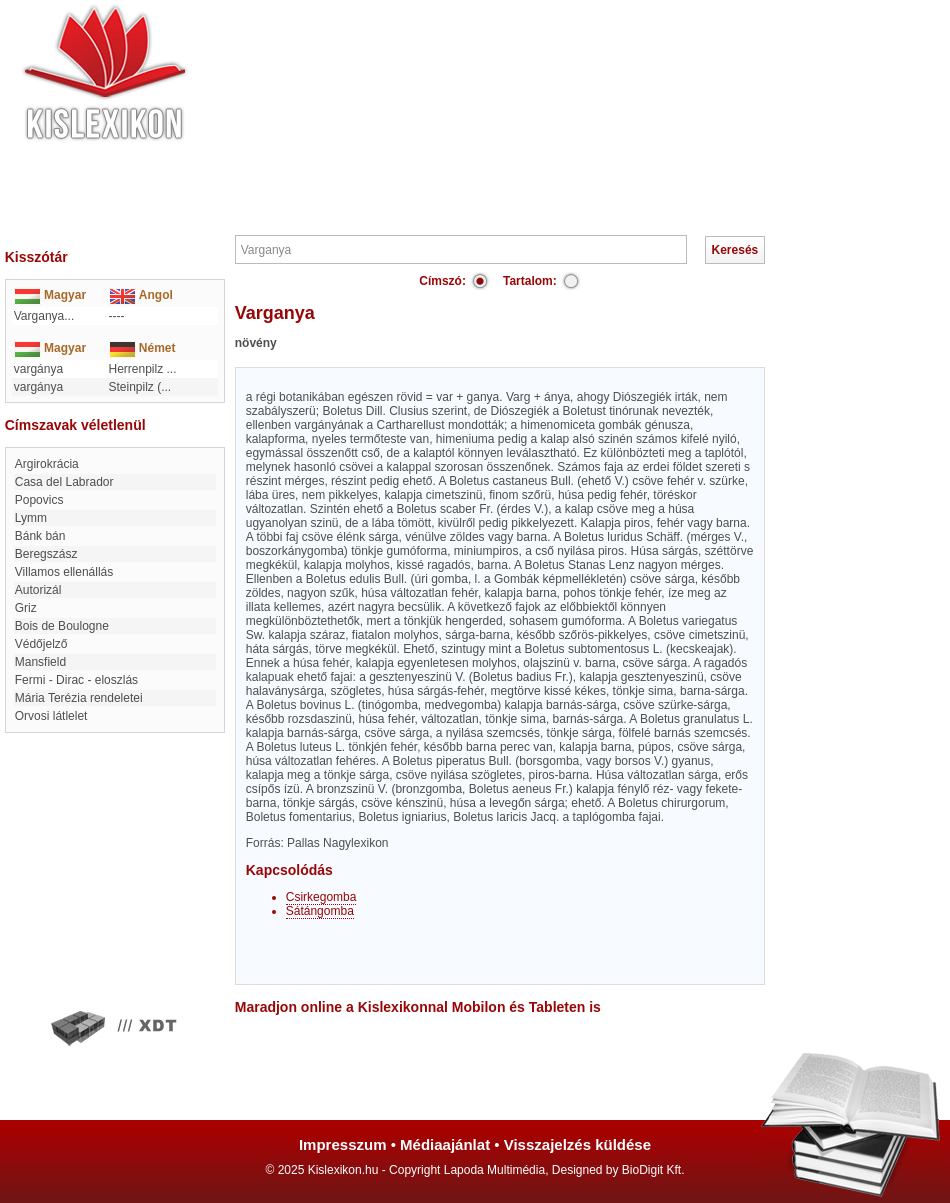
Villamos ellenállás (64, 572)
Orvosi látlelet (51, 716)
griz (26, 608)
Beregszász (46, 554)
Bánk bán (40, 536)
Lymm (31, 518)
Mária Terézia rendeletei (79, 698)
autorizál (38, 590)
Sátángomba (320, 911)
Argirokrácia (47, 464)
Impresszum (343, 1144)
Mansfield (40, 662)
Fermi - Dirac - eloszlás (76, 680)
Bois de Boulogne (62, 626)
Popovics (39, 500)
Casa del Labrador (64, 482)
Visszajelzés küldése (577, 1144)
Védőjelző (41, 644)
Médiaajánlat (445, 1144)
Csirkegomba (321, 897)
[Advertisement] (535, 115)
